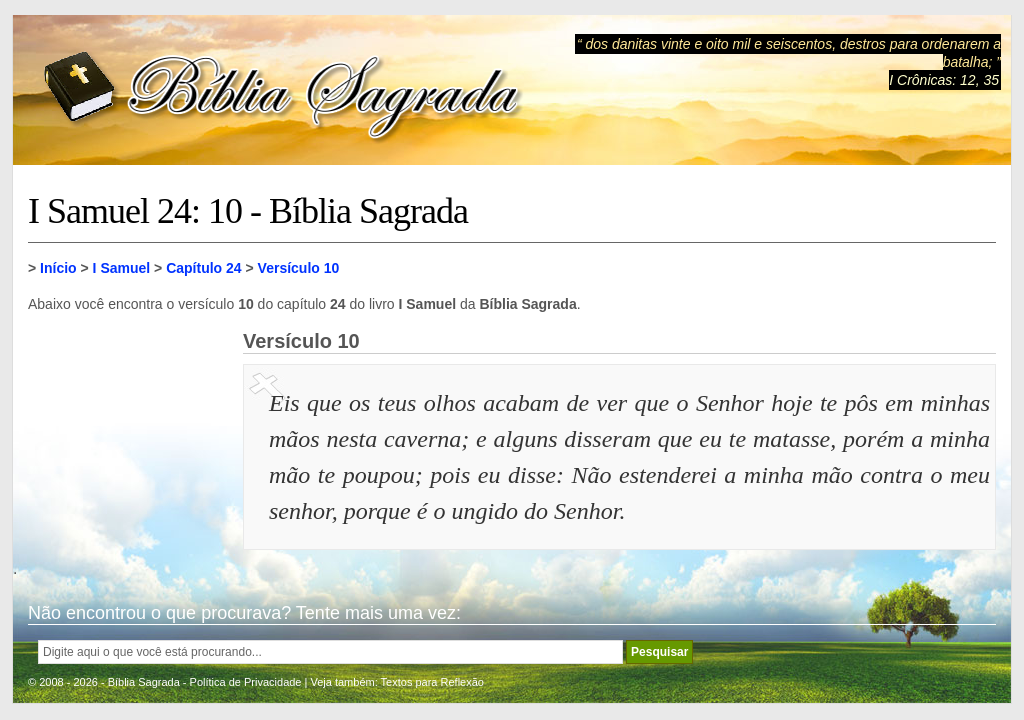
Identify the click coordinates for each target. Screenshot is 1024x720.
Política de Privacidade (246, 682)
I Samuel (122, 268)
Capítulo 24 (203, 268)
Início (58, 268)
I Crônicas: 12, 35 (944, 80)
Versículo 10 (299, 268)
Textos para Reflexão (432, 682)
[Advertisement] (128, 430)
